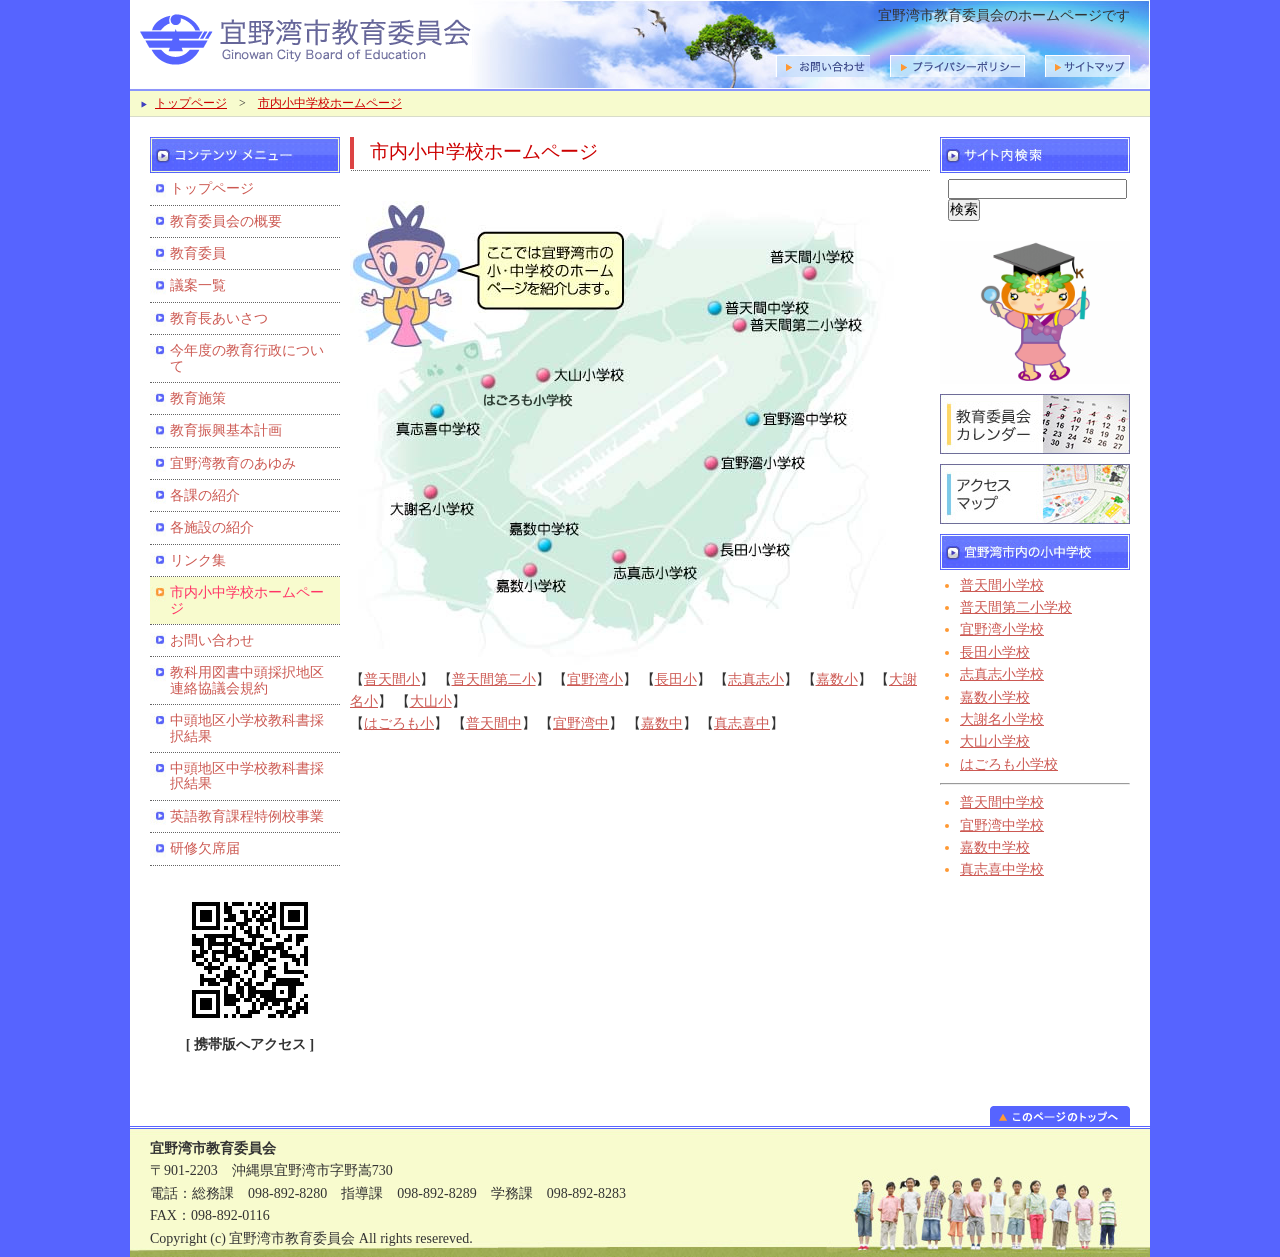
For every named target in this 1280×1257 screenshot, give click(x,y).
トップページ (191, 103)
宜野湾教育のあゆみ (233, 463)
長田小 (676, 679)
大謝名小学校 (1002, 719)
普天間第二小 (494, 679)
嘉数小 (837, 679)
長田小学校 (995, 652)
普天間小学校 (1002, 585)
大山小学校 (995, 741)
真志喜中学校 (1002, 869)
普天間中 (494, 723)
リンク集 (198, 560)
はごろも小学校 (1009, 764)
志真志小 (756, 679)
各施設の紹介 (212, 527)
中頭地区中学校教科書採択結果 (247, 776)
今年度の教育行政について (247, 358)
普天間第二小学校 (1016, 607)
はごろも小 (399, 723)
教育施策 (198, 398)
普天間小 (392, 679)
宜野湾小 (595, 679)
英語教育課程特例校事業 (247, 816)
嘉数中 (662, 723)
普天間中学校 (1002, 802)
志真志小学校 (1002, 674)
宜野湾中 (581, 723)
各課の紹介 (205, 495)
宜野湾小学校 (1002, 629)
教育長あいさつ (219, 318)
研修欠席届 (205, 848)
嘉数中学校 (995, 847)
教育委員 (198, 253)
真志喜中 (742, 723)
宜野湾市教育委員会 (390, 37)
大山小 (431, 701)
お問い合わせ (212, 640)
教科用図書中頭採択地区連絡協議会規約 (247, 680)
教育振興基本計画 (226, 430)
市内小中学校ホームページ (330, 103)
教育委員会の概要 (226, 221)
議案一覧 (198, 285)
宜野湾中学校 (1002, 825)
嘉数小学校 (995, 697)
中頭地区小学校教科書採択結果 (247, 728)
